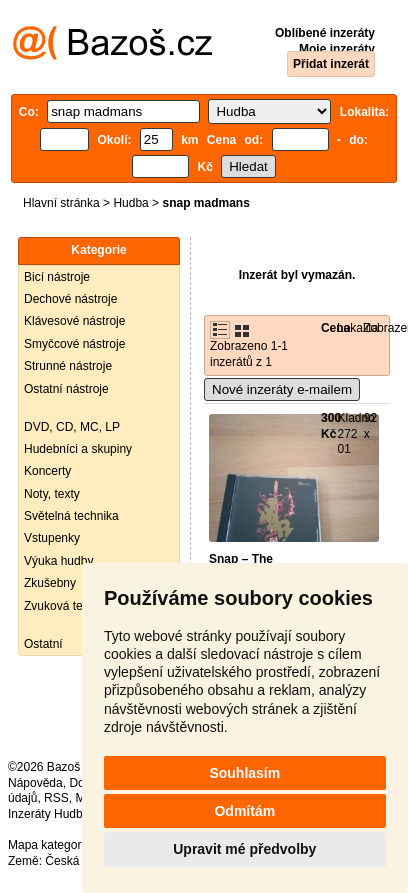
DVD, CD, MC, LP (72, 427)
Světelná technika (71, 516)
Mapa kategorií (47, 845)
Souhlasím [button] (244, 773)
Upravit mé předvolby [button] (244, 849)
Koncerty (47, 471)
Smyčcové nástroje (74, 344)
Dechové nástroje (70, 299)
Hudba (130, 203)
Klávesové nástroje (74, 321)
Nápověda (35, 783)
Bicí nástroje (57, 277)
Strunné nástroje (68, 366)
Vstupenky (52, 538)
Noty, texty (52, 494)
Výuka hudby (58, 561)
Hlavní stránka (61, 203)
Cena (335, 328)
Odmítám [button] (244, 811)
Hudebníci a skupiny (78, 449)
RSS (56, 798)
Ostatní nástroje (66, 389)
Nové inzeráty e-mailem (282, 389)
